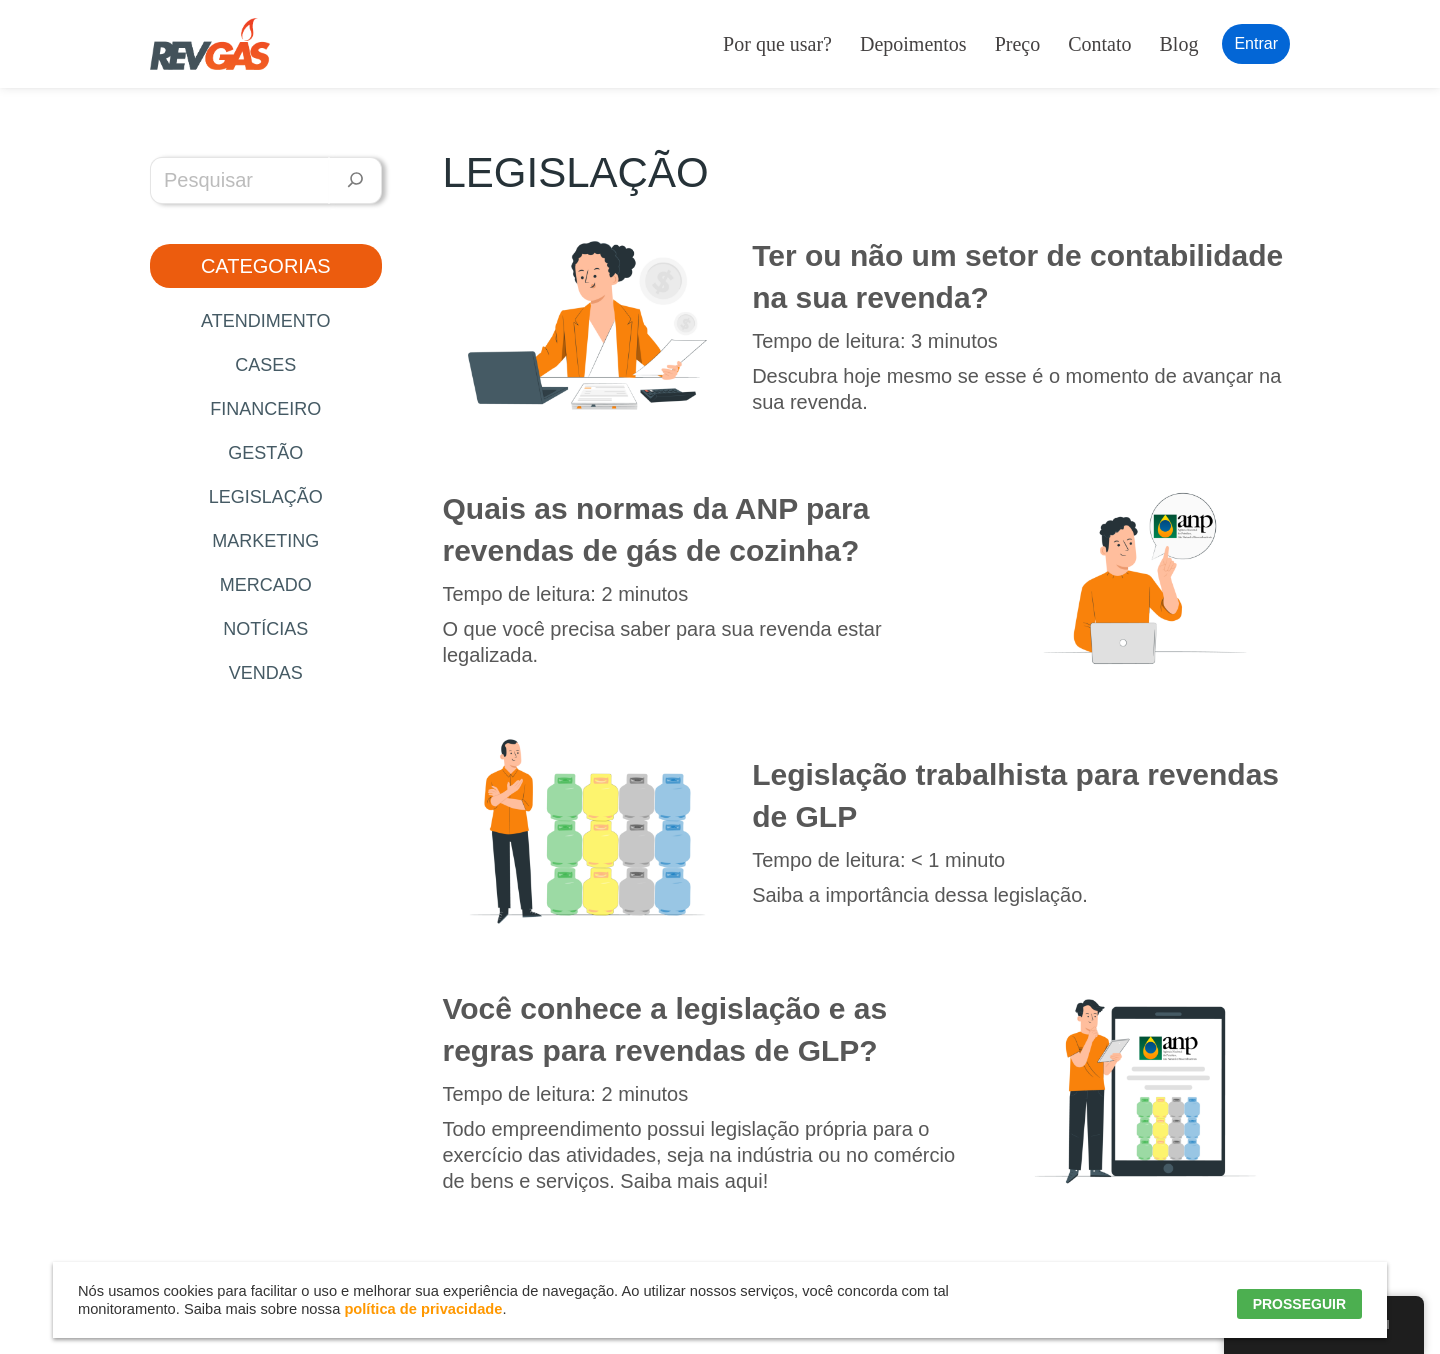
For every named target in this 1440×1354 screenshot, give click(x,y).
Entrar (1256, 43)
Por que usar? (777, 44)
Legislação (266, 497)
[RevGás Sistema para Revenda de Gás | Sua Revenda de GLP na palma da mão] (210, 44)
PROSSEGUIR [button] (1299, 1304)
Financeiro (265, 409)
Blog (1179, 44)
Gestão (265, 453)
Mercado (266, 585)
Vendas (266, 673)
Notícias (265, 629)
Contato (1099, 44)
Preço (1018, 44)
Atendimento (265, 321)
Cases (265, 365)
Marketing (265, 541)
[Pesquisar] (355, 180)
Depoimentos (913, 44)
